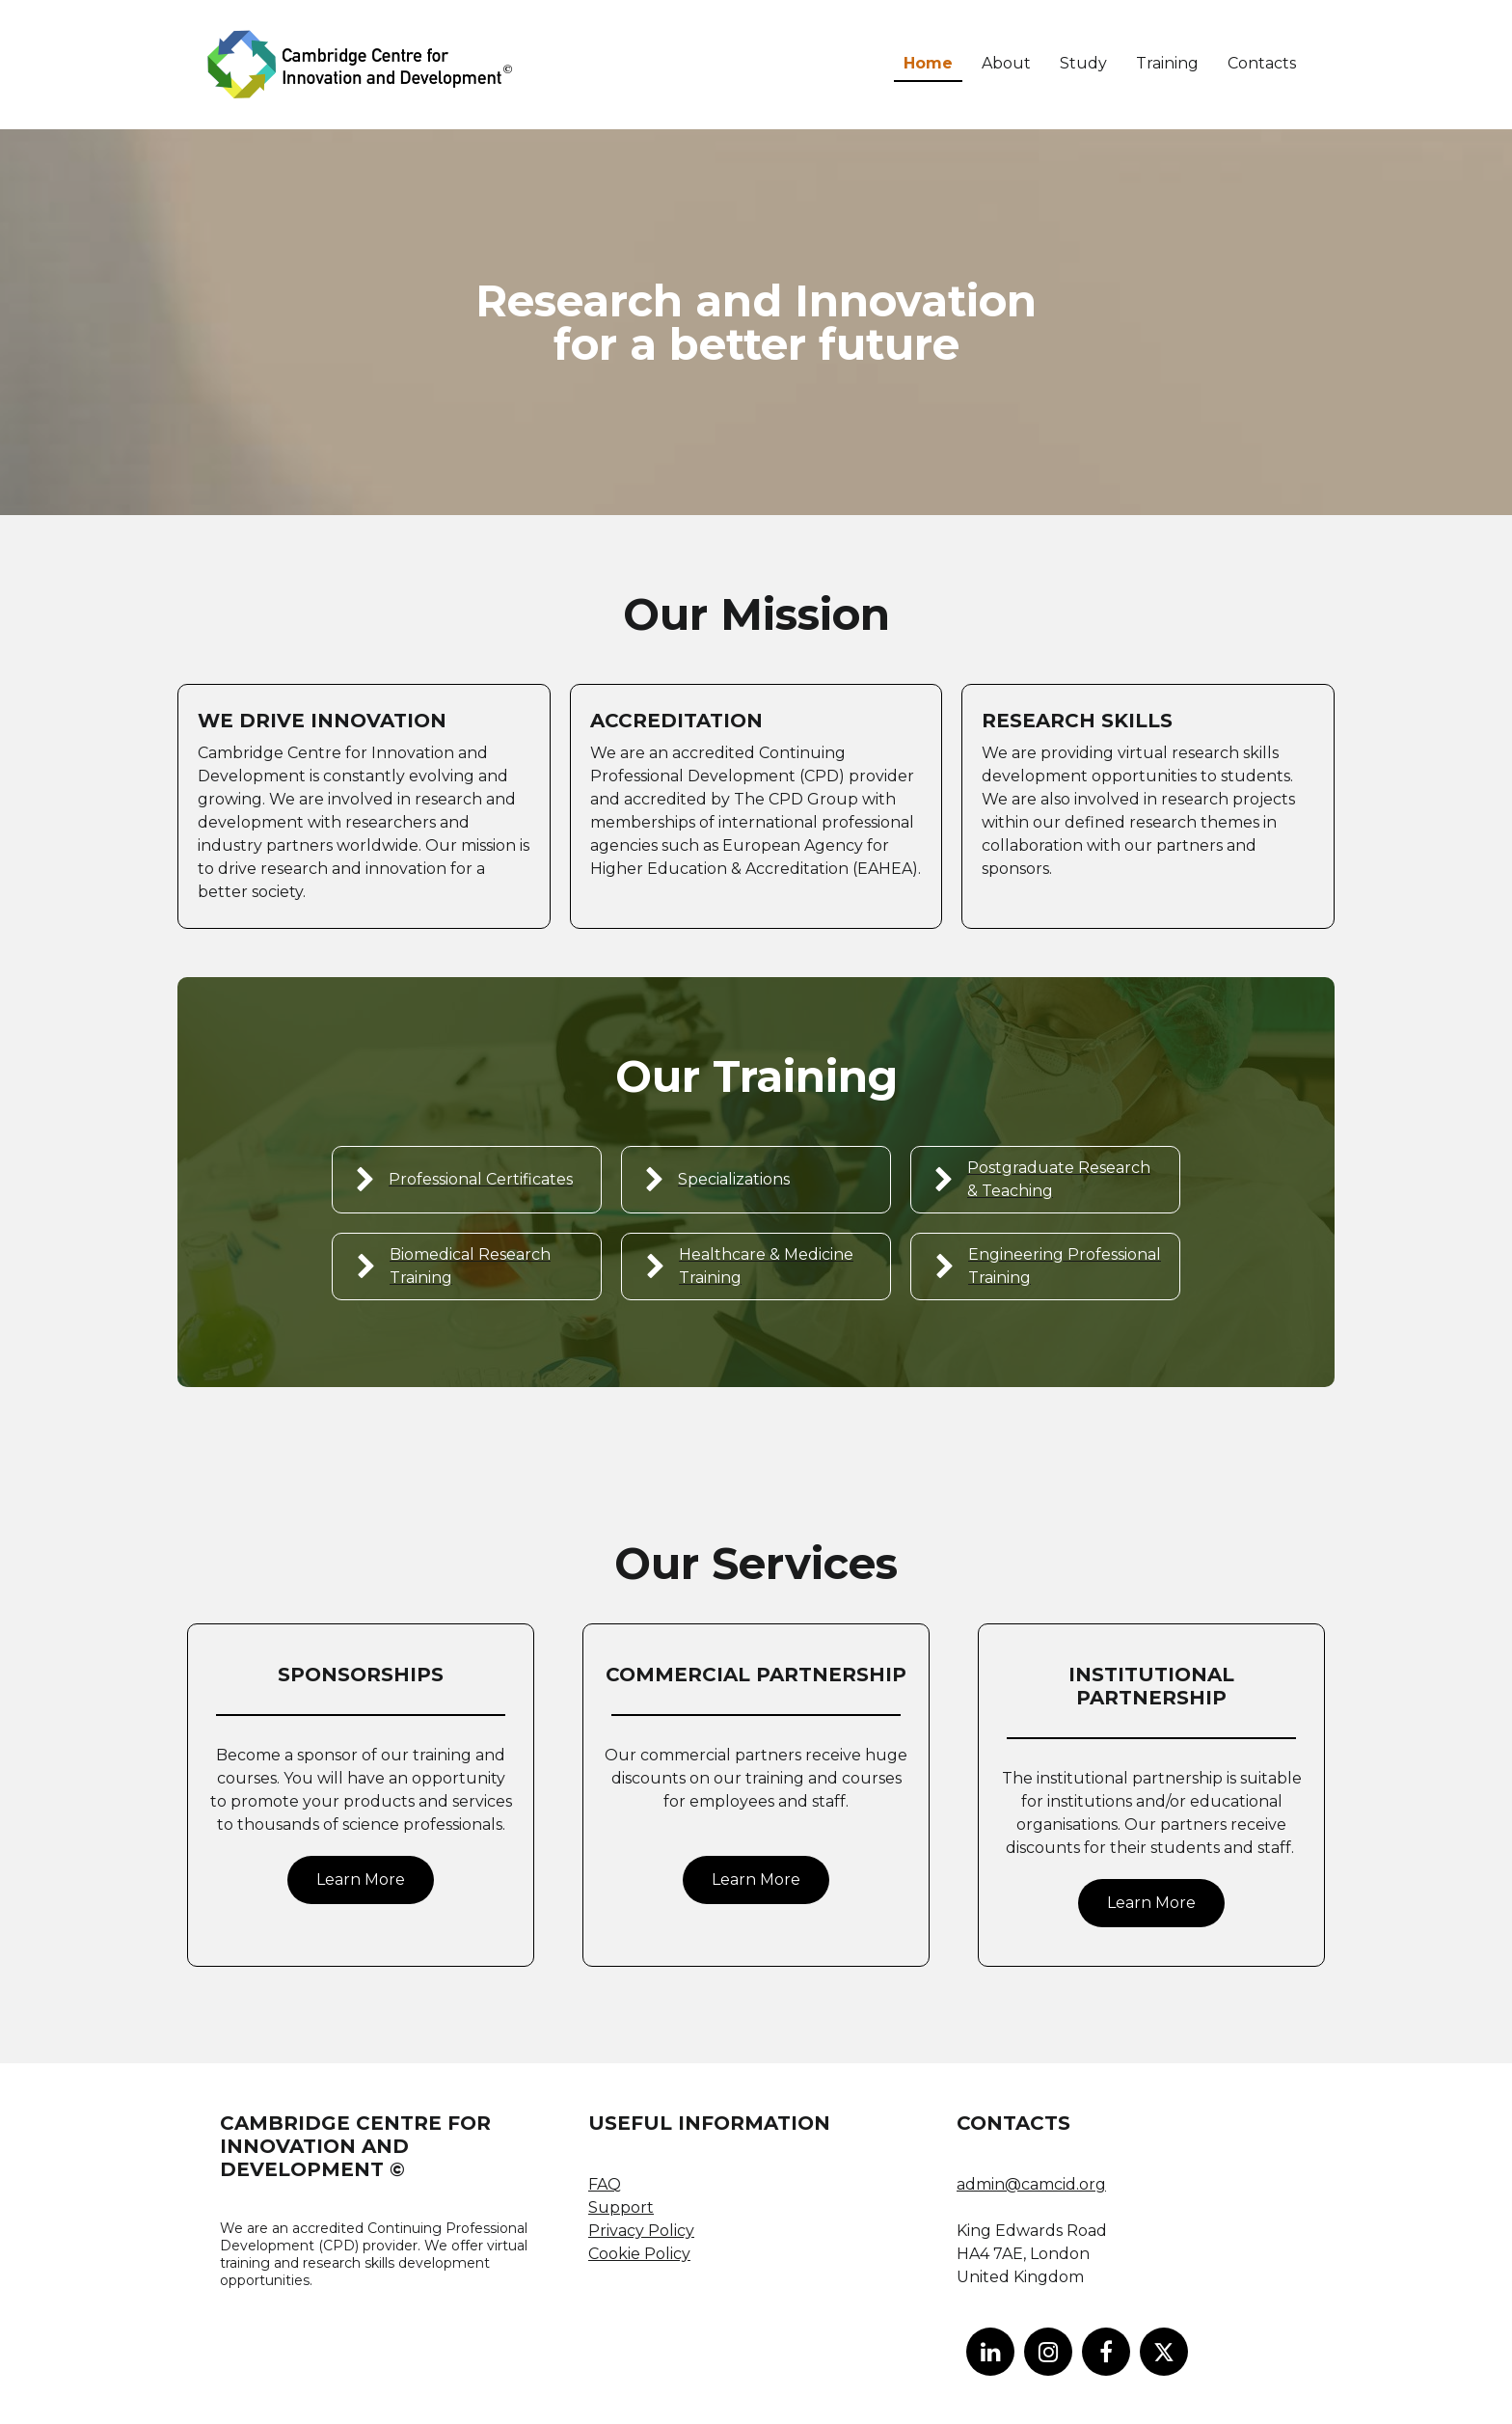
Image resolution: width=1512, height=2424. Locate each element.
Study (1083, 63)
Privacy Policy (641, 2230)
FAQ (604, 2184)
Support (621, 2207)
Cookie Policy (639, 2254)
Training (1167, 63)
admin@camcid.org (1031, 2184)
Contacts (1262, 63)
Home (928, 63)
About (1006, 63)
